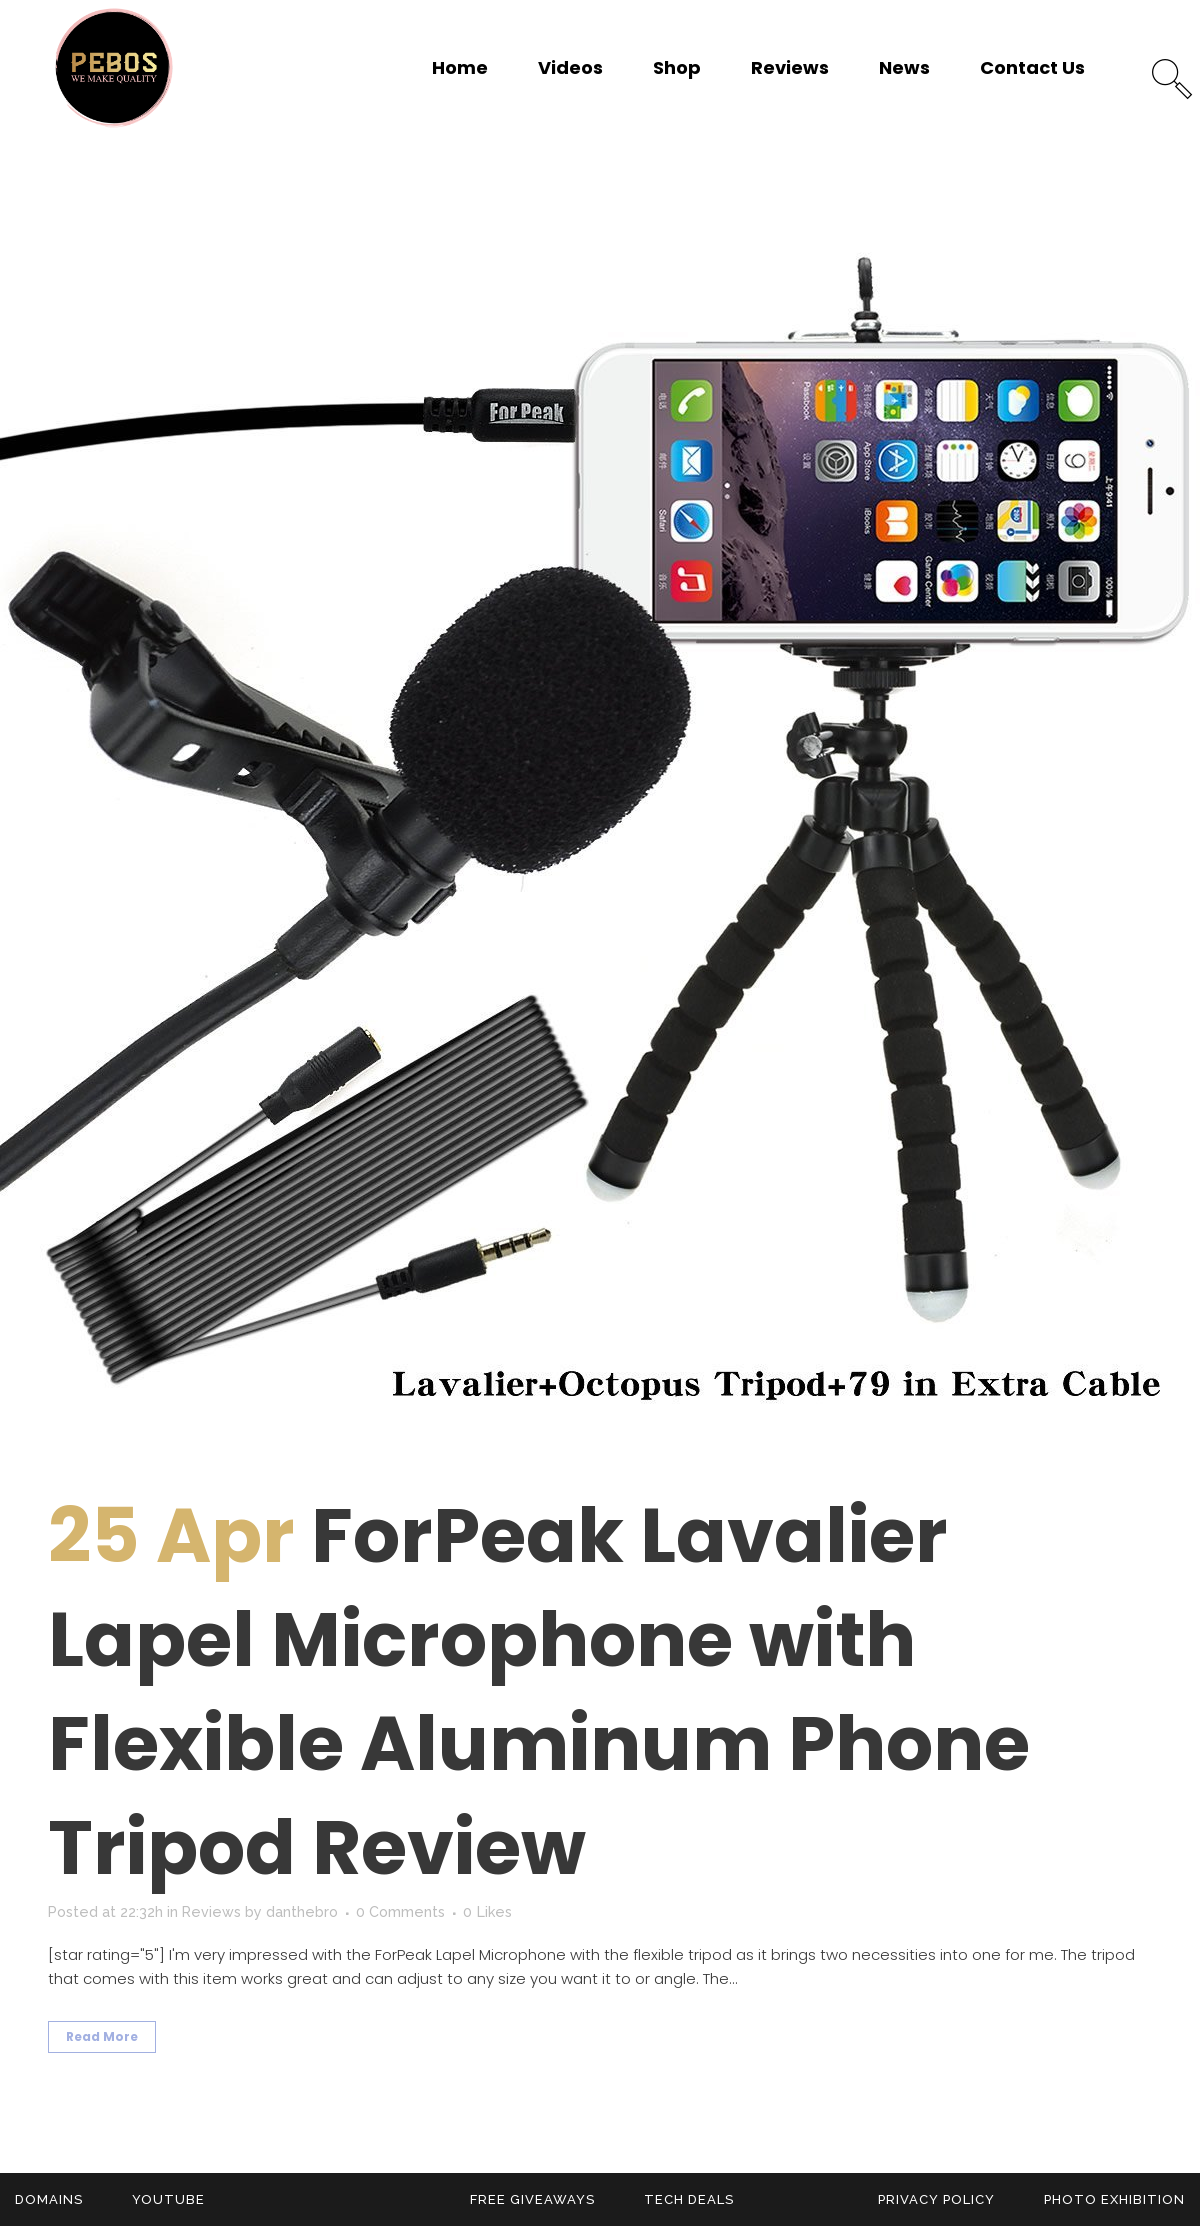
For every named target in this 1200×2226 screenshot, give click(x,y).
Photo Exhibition (1114, 2199)
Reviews (215, 1912)
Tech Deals (689, 2199)
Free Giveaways (532, 2199)
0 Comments (407, 1912)
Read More (102, 2036)
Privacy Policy (936, 2199)
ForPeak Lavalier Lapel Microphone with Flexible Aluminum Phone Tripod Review (539, 1691)
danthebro (307, 1912)
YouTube (168, 2199)
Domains (49, 2199)
